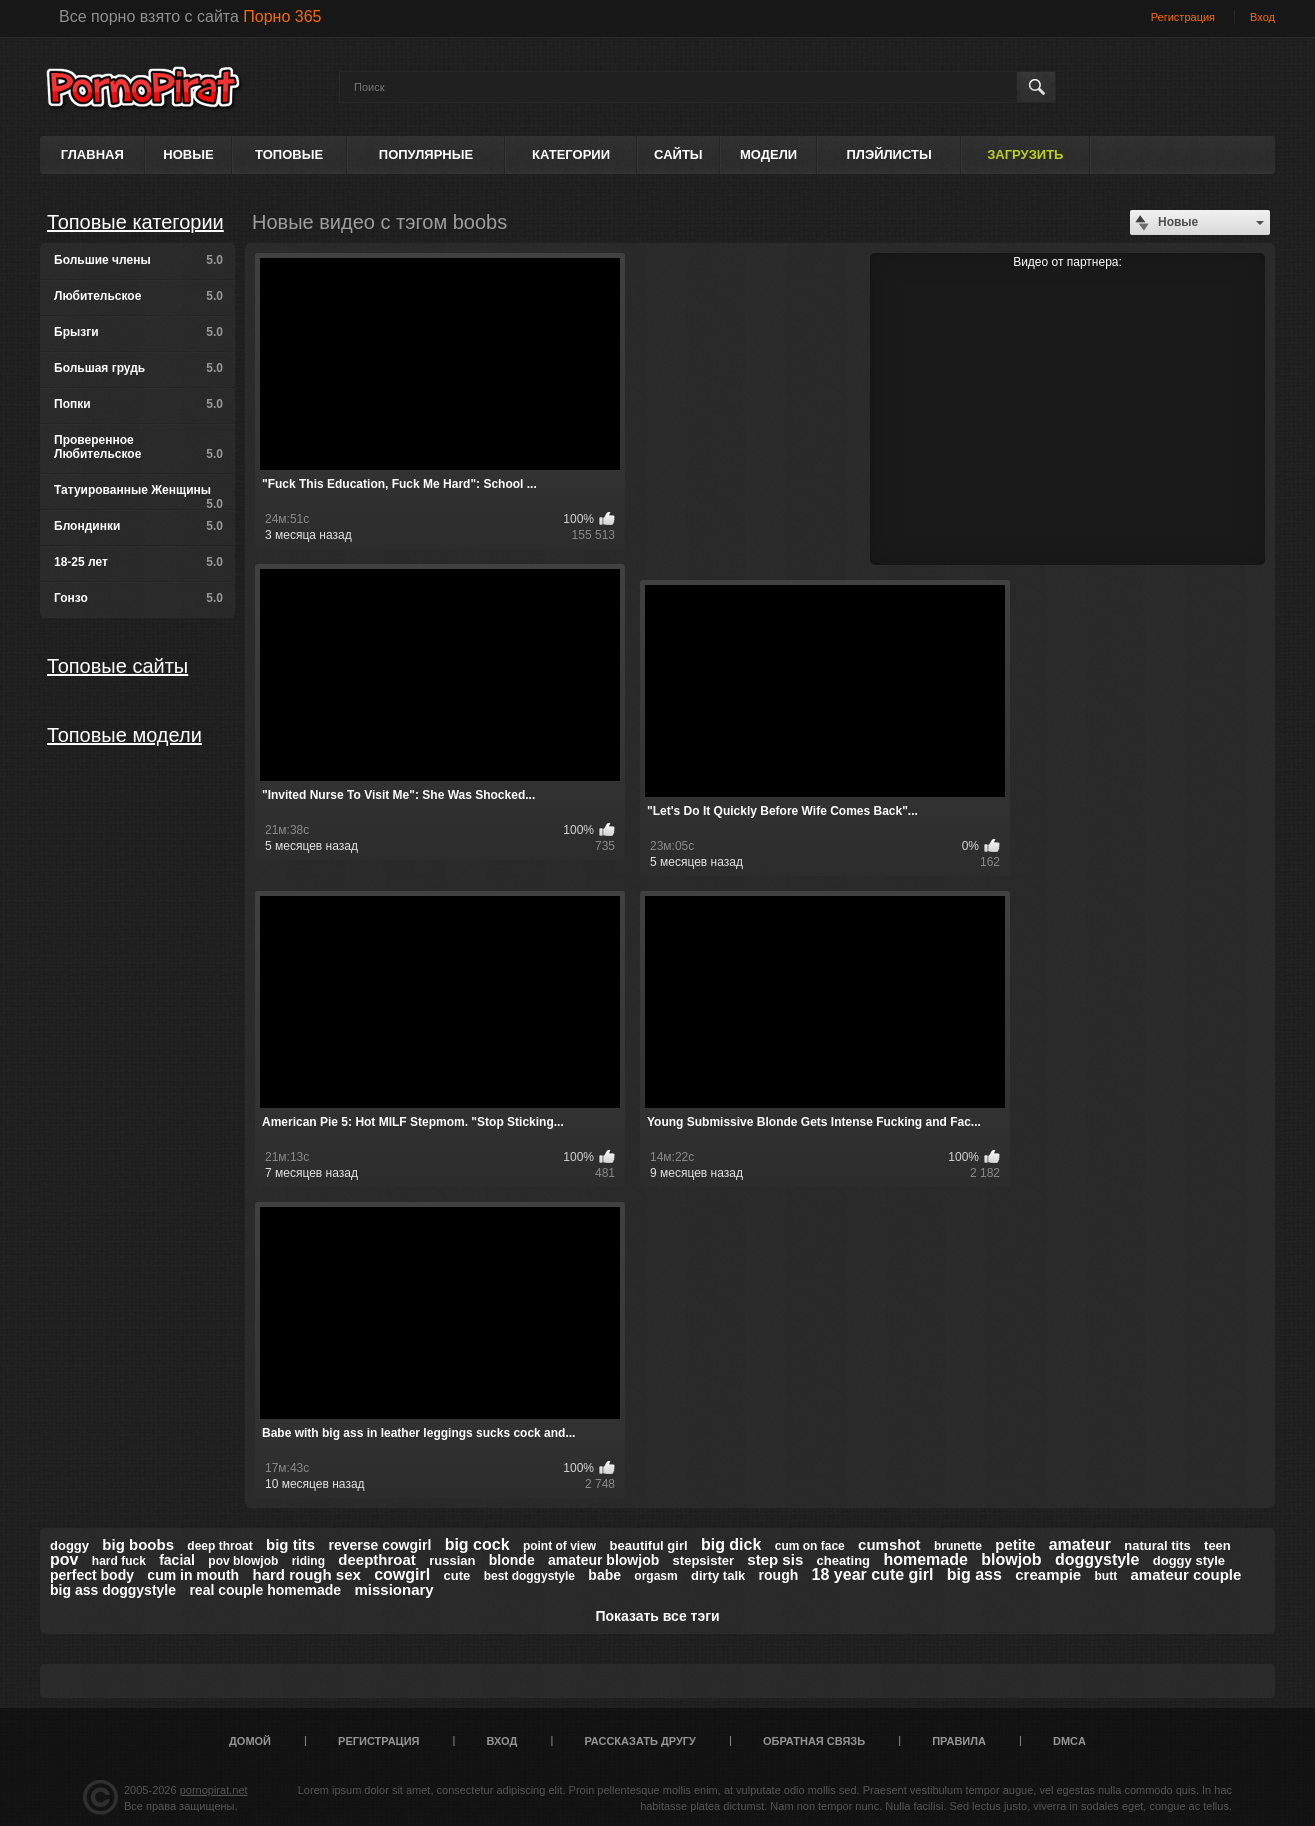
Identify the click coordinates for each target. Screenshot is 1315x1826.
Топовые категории (135, 222)
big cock (477, 1544)
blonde (512, 1560)
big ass (974, 1574)
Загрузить (1025, 154)
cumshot (889, 1544)
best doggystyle (529, 1576)
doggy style (1189, 1560)
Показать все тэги (657, 1616)
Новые (188, 154)
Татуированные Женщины (138, 496)
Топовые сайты (117, 666)
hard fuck (119, 1561)
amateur (1080, 1544)
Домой (250, 1741)
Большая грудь (138, 368)
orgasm (655, 1576)
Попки (138, 404)
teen (1217, 1545)
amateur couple (1185, 1574)
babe (604, 1575)
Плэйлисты (888, 154)
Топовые (289, 154)
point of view (559, 1546)
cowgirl (402, 1574)
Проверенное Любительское (138, 447)
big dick (731, 1544)
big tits (290, 1544)
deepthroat (377, 1559)
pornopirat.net (214, 1790)
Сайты (678, 154)
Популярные (426, 154)
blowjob (1011, 1559)
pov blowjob (243, 1561)
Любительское (138, 296)
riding (308, 1561)
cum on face (810, 1546)
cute (457, 1575)
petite (1015, 1544)
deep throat (219, 1546)
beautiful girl (649, 1545)
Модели (768, 154)
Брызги (138, 332)
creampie (1048, 1574)
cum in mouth (193, 1575)
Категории (571, 154)
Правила (959, 1741)
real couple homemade (265, 1590)
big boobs (138, 1544)
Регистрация (1183, 17)
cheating (843, 1560)
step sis (775, 1559)
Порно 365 (282, 16)
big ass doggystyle (113, 1590)
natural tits (1157, 1545)
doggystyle (1097, 1559)
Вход (1262, 17)
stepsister (703, 1560)
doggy (69, 1545)
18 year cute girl (873, 1574)
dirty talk (718, 1575)
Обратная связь (814, 1741)
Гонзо (138, 598)
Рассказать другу (640, 1741)
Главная (92, 154)
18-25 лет (138, 562)
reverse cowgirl (380, 1545)
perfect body (92, 1575)
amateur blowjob (603, 1560)
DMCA (1069, 1741)
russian (452, 1560)
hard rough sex (306, 1574)
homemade (925, 1559)
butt (1105, 1576)
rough (779, 1575)
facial (177, 1560)
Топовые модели (124, 735)
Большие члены (138, 260)
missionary (393, 1589)
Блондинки (138, 526)
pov (64, 1559)
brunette (958, 1546)
